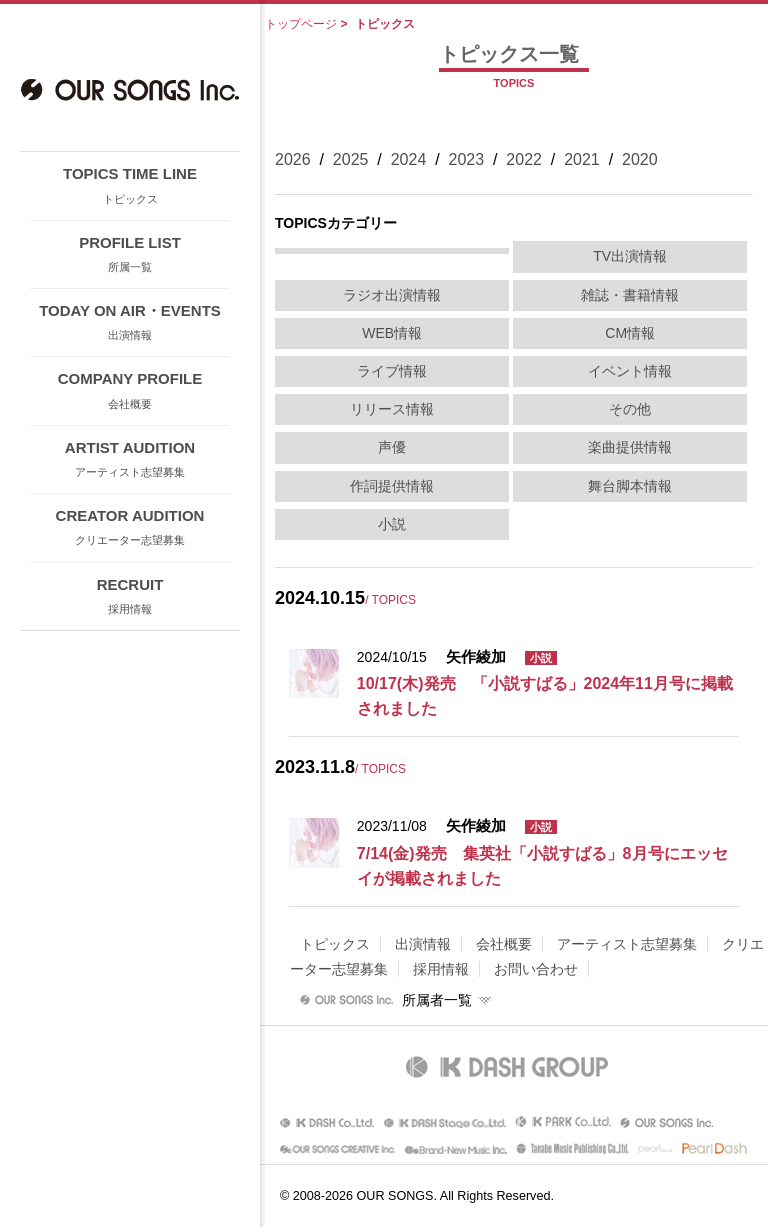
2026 (293, 159)
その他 (630, 409)
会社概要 (504, 944)
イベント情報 (630, 371)
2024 (409, 159)
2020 (640, 159)
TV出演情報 (630, 256)
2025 (351, 159)
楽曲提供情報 (630, 447)
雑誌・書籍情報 (630, 295)
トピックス (335, 944)
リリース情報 (392, 409)
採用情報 (441, 969)
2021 (582, 159)
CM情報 (630, 333)
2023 (467, 159)
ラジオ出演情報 (392, 295)
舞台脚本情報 (630, 486)
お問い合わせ (536, 969)
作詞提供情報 (392, 486)
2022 (524, 159)
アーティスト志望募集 (627, 944)
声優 (392, 447)
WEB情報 (392, 333)
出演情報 (423, 944)
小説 (392, 524)
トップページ (301, 24)
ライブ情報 (392, 371)
